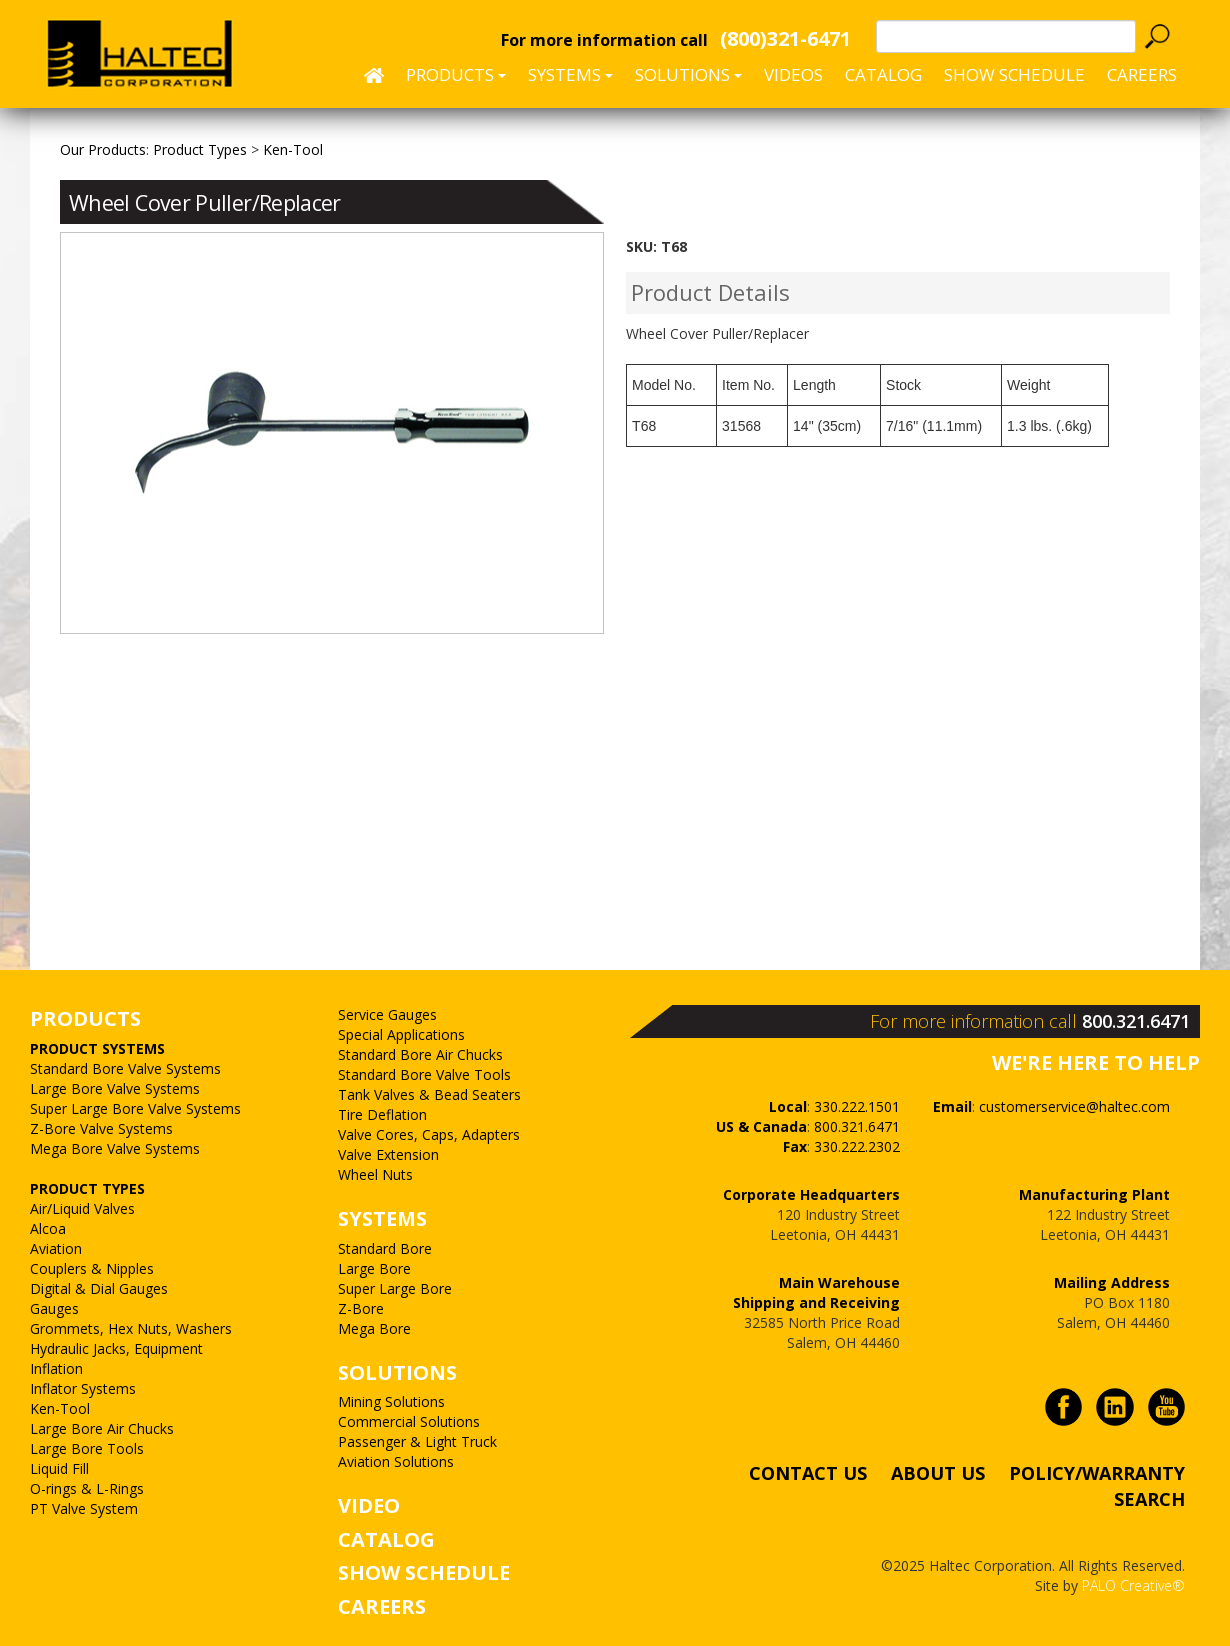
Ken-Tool (60, 1408)
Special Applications (401, 1034)
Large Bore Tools (87, 1448)
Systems (570, 74)
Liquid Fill (59, 1468)
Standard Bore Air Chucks (420, 1054)
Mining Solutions (391, 1401)
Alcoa (48, 1228)
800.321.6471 (1136, 1021)
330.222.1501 (857, 1106)
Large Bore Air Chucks (102, 1428)
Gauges (54, 1308)
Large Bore (374, 1268)
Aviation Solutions (396, 1461)
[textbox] (1006, 36)
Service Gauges (387, 1014)
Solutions (688, 74)
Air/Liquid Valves (82, 1208)
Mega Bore (374, 1328)
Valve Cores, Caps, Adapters (429, 1134)
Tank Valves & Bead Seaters (429, 1094)
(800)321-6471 (785, 38)
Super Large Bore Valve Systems (135, 1108)
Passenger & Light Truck (417, 1441)
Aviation (56, 1248)
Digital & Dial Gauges (99, 1288)
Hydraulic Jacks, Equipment (116, 1348)
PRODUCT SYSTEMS (97, 1048)
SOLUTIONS (397, 1372)
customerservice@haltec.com (1074, 1106)
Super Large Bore (395, 1288)
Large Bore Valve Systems (115, 1088)
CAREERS (1142, 74)
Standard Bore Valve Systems (125, 1068)
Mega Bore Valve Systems (115, 1148)
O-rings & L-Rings (87, 1488)
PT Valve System (84, 1508)
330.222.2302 (857, 1146)
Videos (793, 74)
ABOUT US (938, 1473)
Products (456, 74)
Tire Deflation (382, 1114)
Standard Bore (385, 1248)
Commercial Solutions (409, 1421)
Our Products (103, 149)
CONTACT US (808, 1473)
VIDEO (369, 1505)
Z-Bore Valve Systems (101, 1128)
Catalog (883, 74)
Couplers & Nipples (92, 1268)
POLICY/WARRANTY (1097, 1473)
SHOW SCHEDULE (1014, 74)
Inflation (56, 1368)
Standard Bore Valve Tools (424, 1074)
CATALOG (386, 1539)
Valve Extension (388, 1154)
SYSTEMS (382, 1218)
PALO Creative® (1133, 1585)
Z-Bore (361, 1308)
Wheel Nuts (375, 1174)
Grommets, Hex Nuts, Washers (131, 1328)
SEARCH (1149, 1498)
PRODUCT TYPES (87, 1188)
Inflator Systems (83, 1388)
